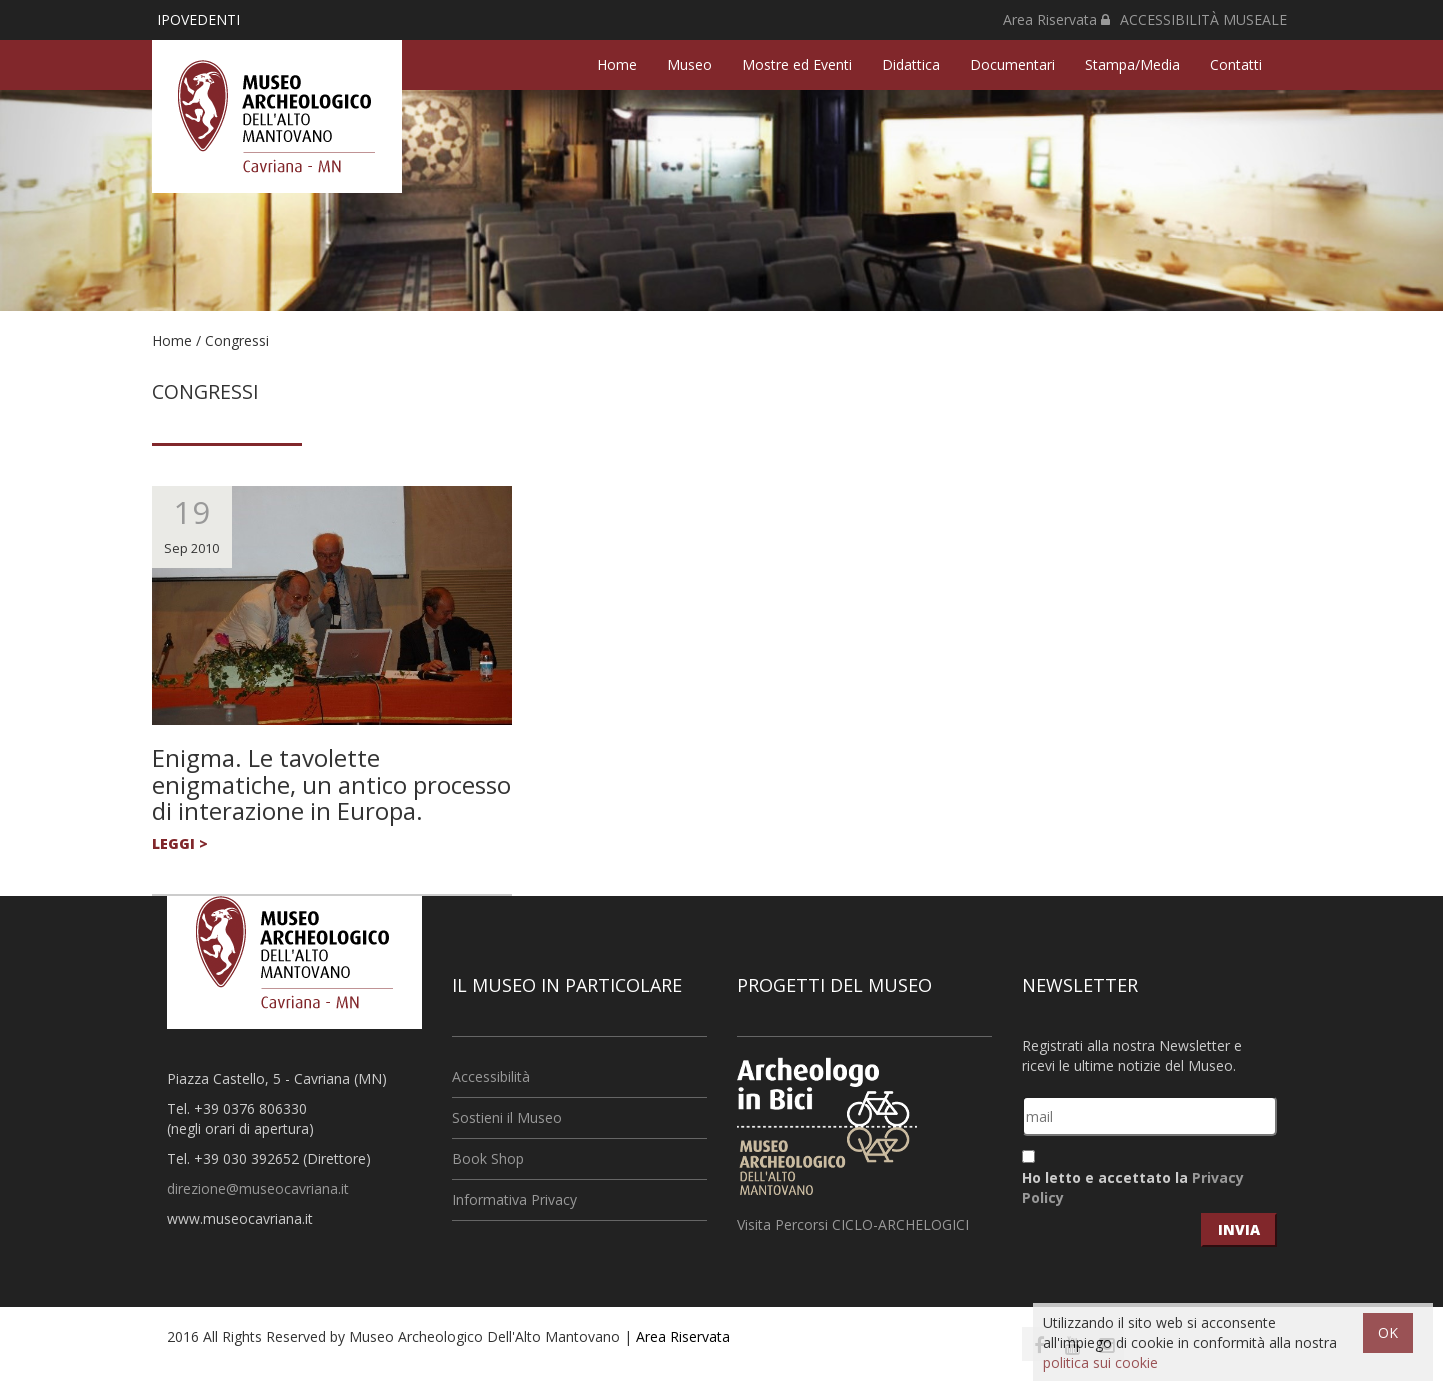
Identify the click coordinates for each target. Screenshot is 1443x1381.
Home (617, 64)
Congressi (237, 340)
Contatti (1236, 64)
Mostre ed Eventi (797, 64)
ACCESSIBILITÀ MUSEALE (1203, 19)
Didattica (911, 64)
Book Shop (488, 1158)
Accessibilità (491, 1076)
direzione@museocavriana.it (258, 1188)
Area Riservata (1056, 19)
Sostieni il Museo (507, 1117)
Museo (689, 64)
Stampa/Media (1132, 64)
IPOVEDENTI (198, 19)
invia (1239, 1229)
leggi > (180, 843)
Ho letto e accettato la (1133, 1187)
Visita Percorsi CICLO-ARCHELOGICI (853, 1224)
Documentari (1012, 64)
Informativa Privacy (514, 1199)
